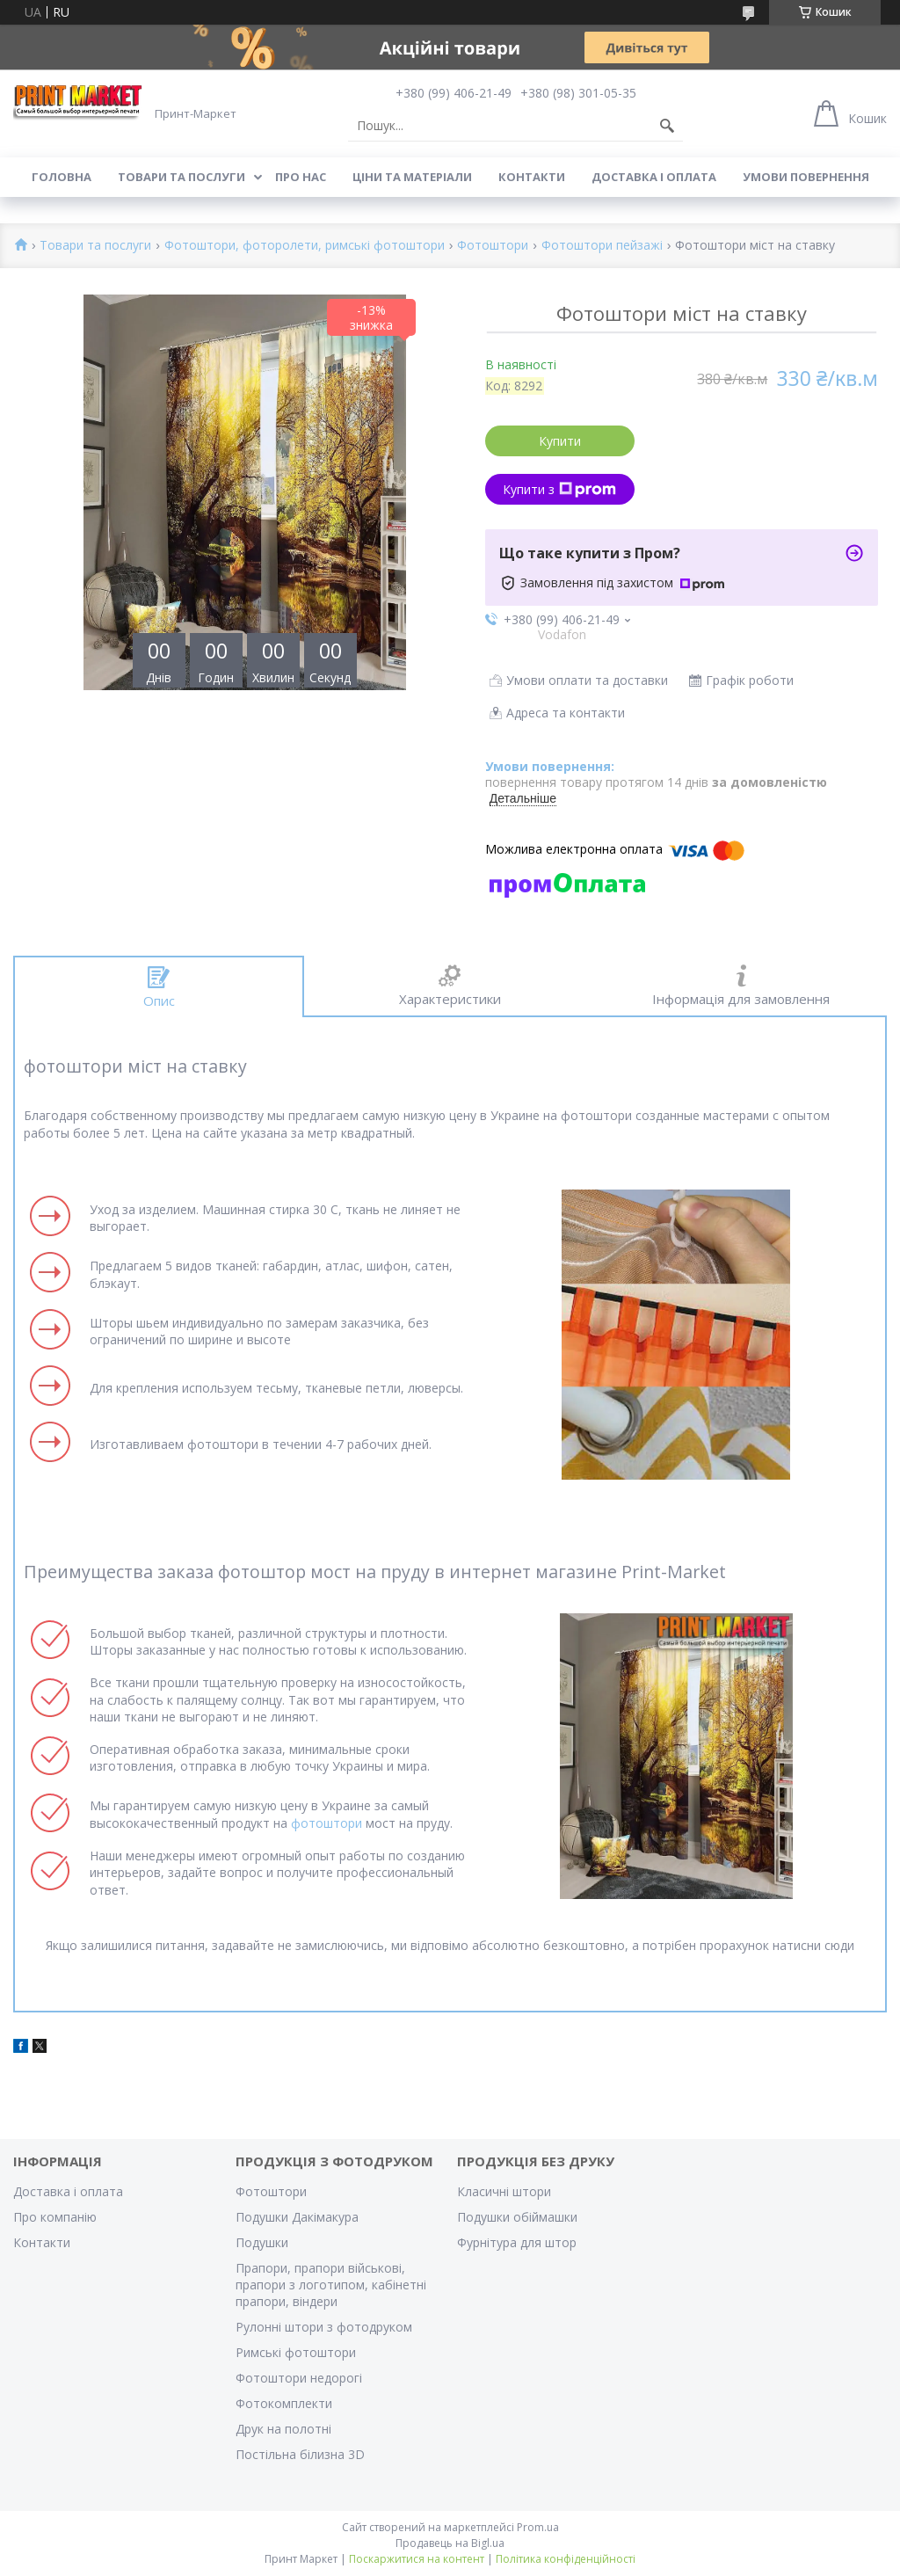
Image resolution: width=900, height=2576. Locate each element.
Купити (560, 441)
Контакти (531, 177)
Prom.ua (538, 2527)
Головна (61, 177)
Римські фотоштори (296, 2352)
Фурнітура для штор (517, 2242)
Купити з (559, 489)
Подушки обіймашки (517, 2217)
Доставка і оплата (654, 177)
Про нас (300, 177)
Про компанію (55, 2217)
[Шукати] (667, 126)
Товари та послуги (181, 177)
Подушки (262, 2242)
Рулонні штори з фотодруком (324, 2326)
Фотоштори (492, 245)
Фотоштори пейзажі (602, 245)
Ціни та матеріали (412, 177)
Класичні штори (504, 2191)
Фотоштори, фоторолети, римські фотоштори (304, 245)
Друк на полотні (283, 2428)
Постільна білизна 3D (300, 2454)
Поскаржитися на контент (416, 2558)
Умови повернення (806, 177)
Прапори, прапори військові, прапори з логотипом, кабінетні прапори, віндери (331, 2284)
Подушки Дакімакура (297, 2217)
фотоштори (326, 1823)
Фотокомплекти (284, 2403)
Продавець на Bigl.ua (450, 2543)
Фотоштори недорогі (299, 2377)
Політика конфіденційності (565, 2558)
